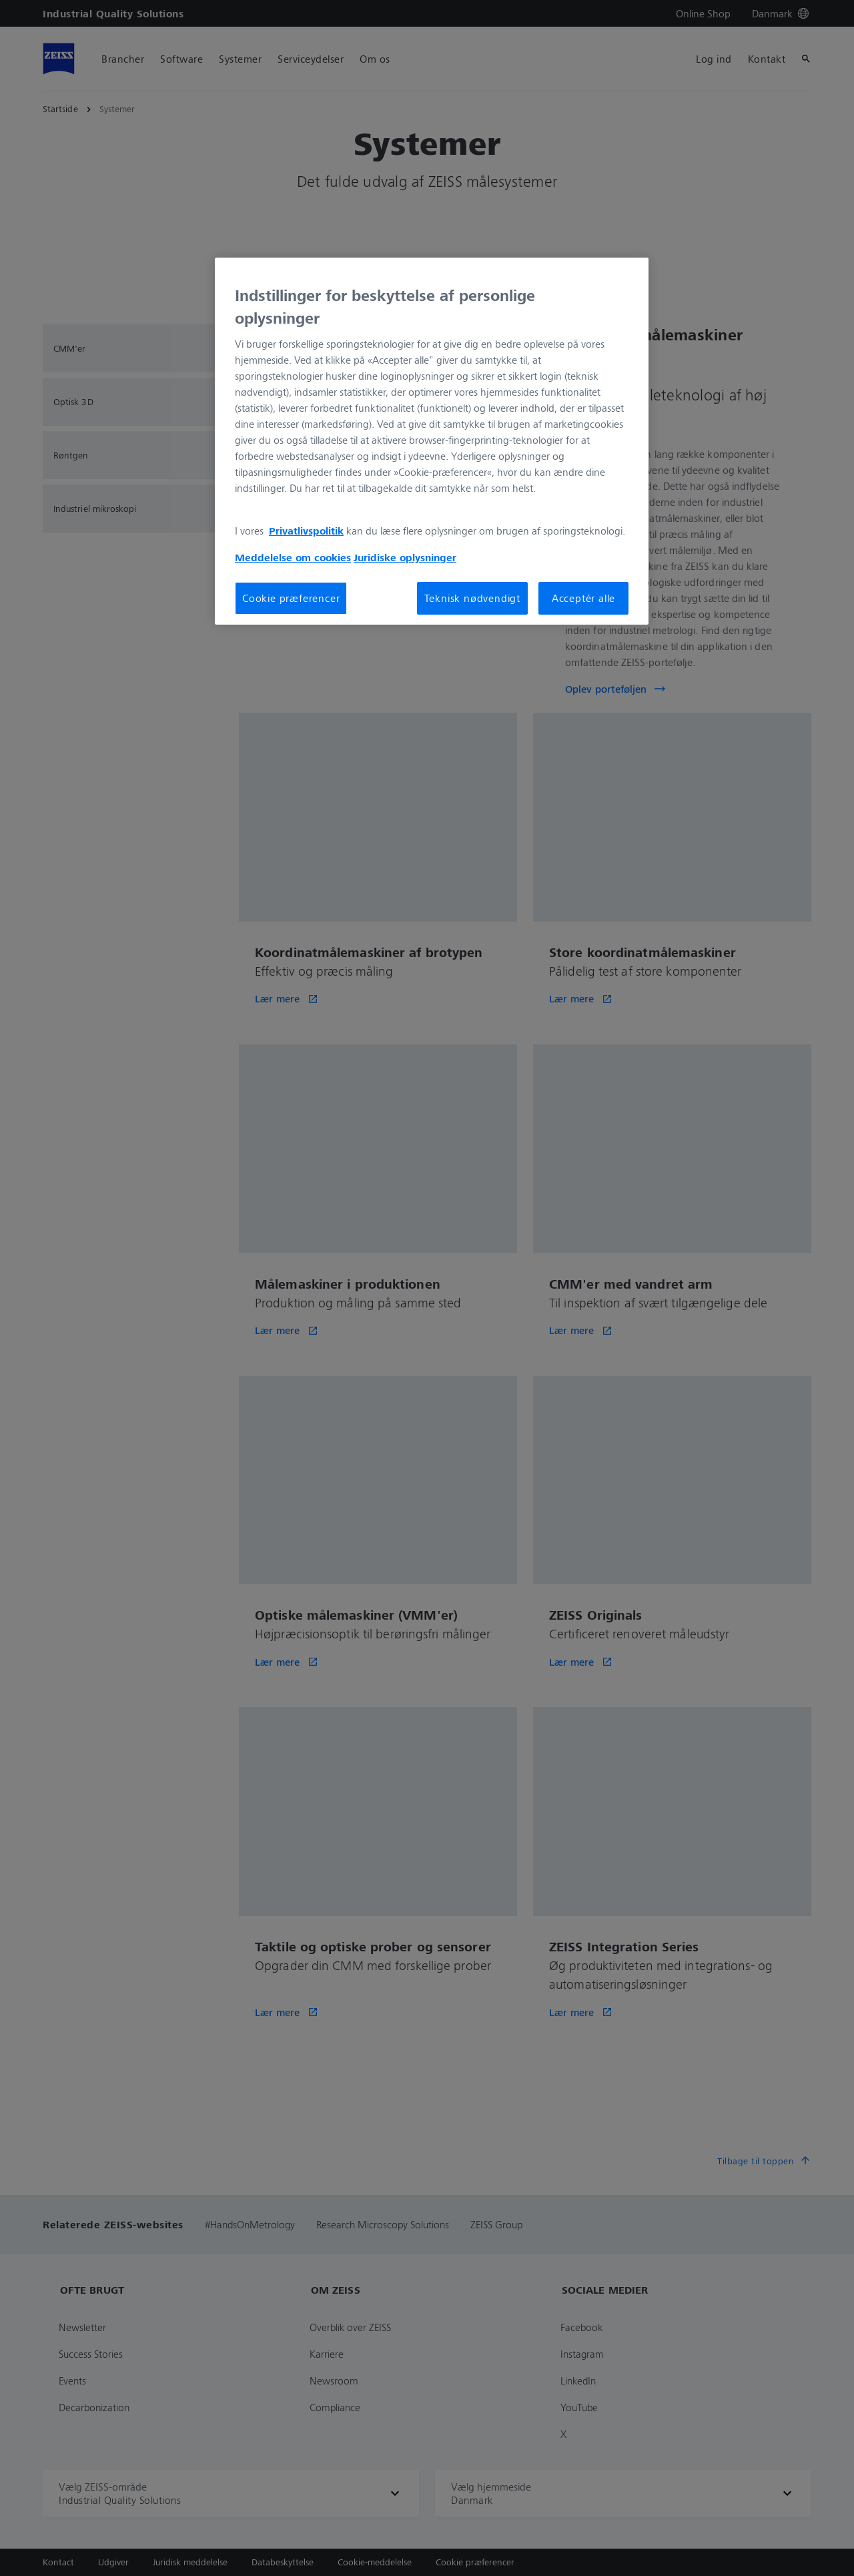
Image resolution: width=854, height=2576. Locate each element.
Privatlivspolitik (306, 530)
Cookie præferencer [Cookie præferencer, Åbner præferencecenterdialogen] (291, 598)
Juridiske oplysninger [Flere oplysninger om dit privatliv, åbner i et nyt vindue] (405, 557)
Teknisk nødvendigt (472, 598)
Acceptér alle (583, 598)
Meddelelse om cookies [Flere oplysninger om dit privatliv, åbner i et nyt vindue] (293, 557)
